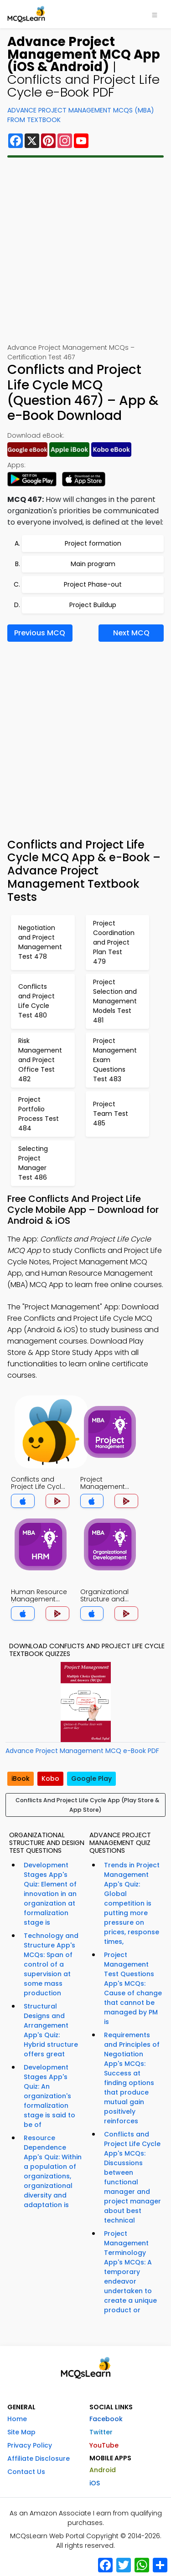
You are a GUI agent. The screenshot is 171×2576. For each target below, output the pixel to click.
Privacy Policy (29, 2445)
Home (17, 2418)
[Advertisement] (85, 250)
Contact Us (26, 2471)
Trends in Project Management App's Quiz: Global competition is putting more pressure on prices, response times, (132, 1903)
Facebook (106, 2418)
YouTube (104, 2445)
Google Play (91, 1778)
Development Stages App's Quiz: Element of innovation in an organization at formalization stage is (50, 1893)
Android (102, 2469)
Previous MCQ (39, 633)
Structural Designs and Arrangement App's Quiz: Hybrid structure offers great (51, 2030)
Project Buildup (92, 604)
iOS (94, 2483)
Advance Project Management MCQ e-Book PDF (82, 1750)
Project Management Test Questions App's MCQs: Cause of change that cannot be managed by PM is (133, 1988)
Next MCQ (131, 633)
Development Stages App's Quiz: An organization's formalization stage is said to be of (49, 2096)
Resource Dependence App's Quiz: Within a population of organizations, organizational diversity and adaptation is (53, 2171)
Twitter (101, 2432)
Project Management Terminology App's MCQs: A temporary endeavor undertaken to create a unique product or (130, 2272)
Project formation (93, 543)
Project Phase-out (93, 584)
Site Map (21, 2432)
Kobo (50, 1778)
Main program (93, 563)
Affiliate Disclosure (38, 2458)
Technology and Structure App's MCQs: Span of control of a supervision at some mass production (51, 1964)
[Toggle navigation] (154, 14)
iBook (20, 1778)
